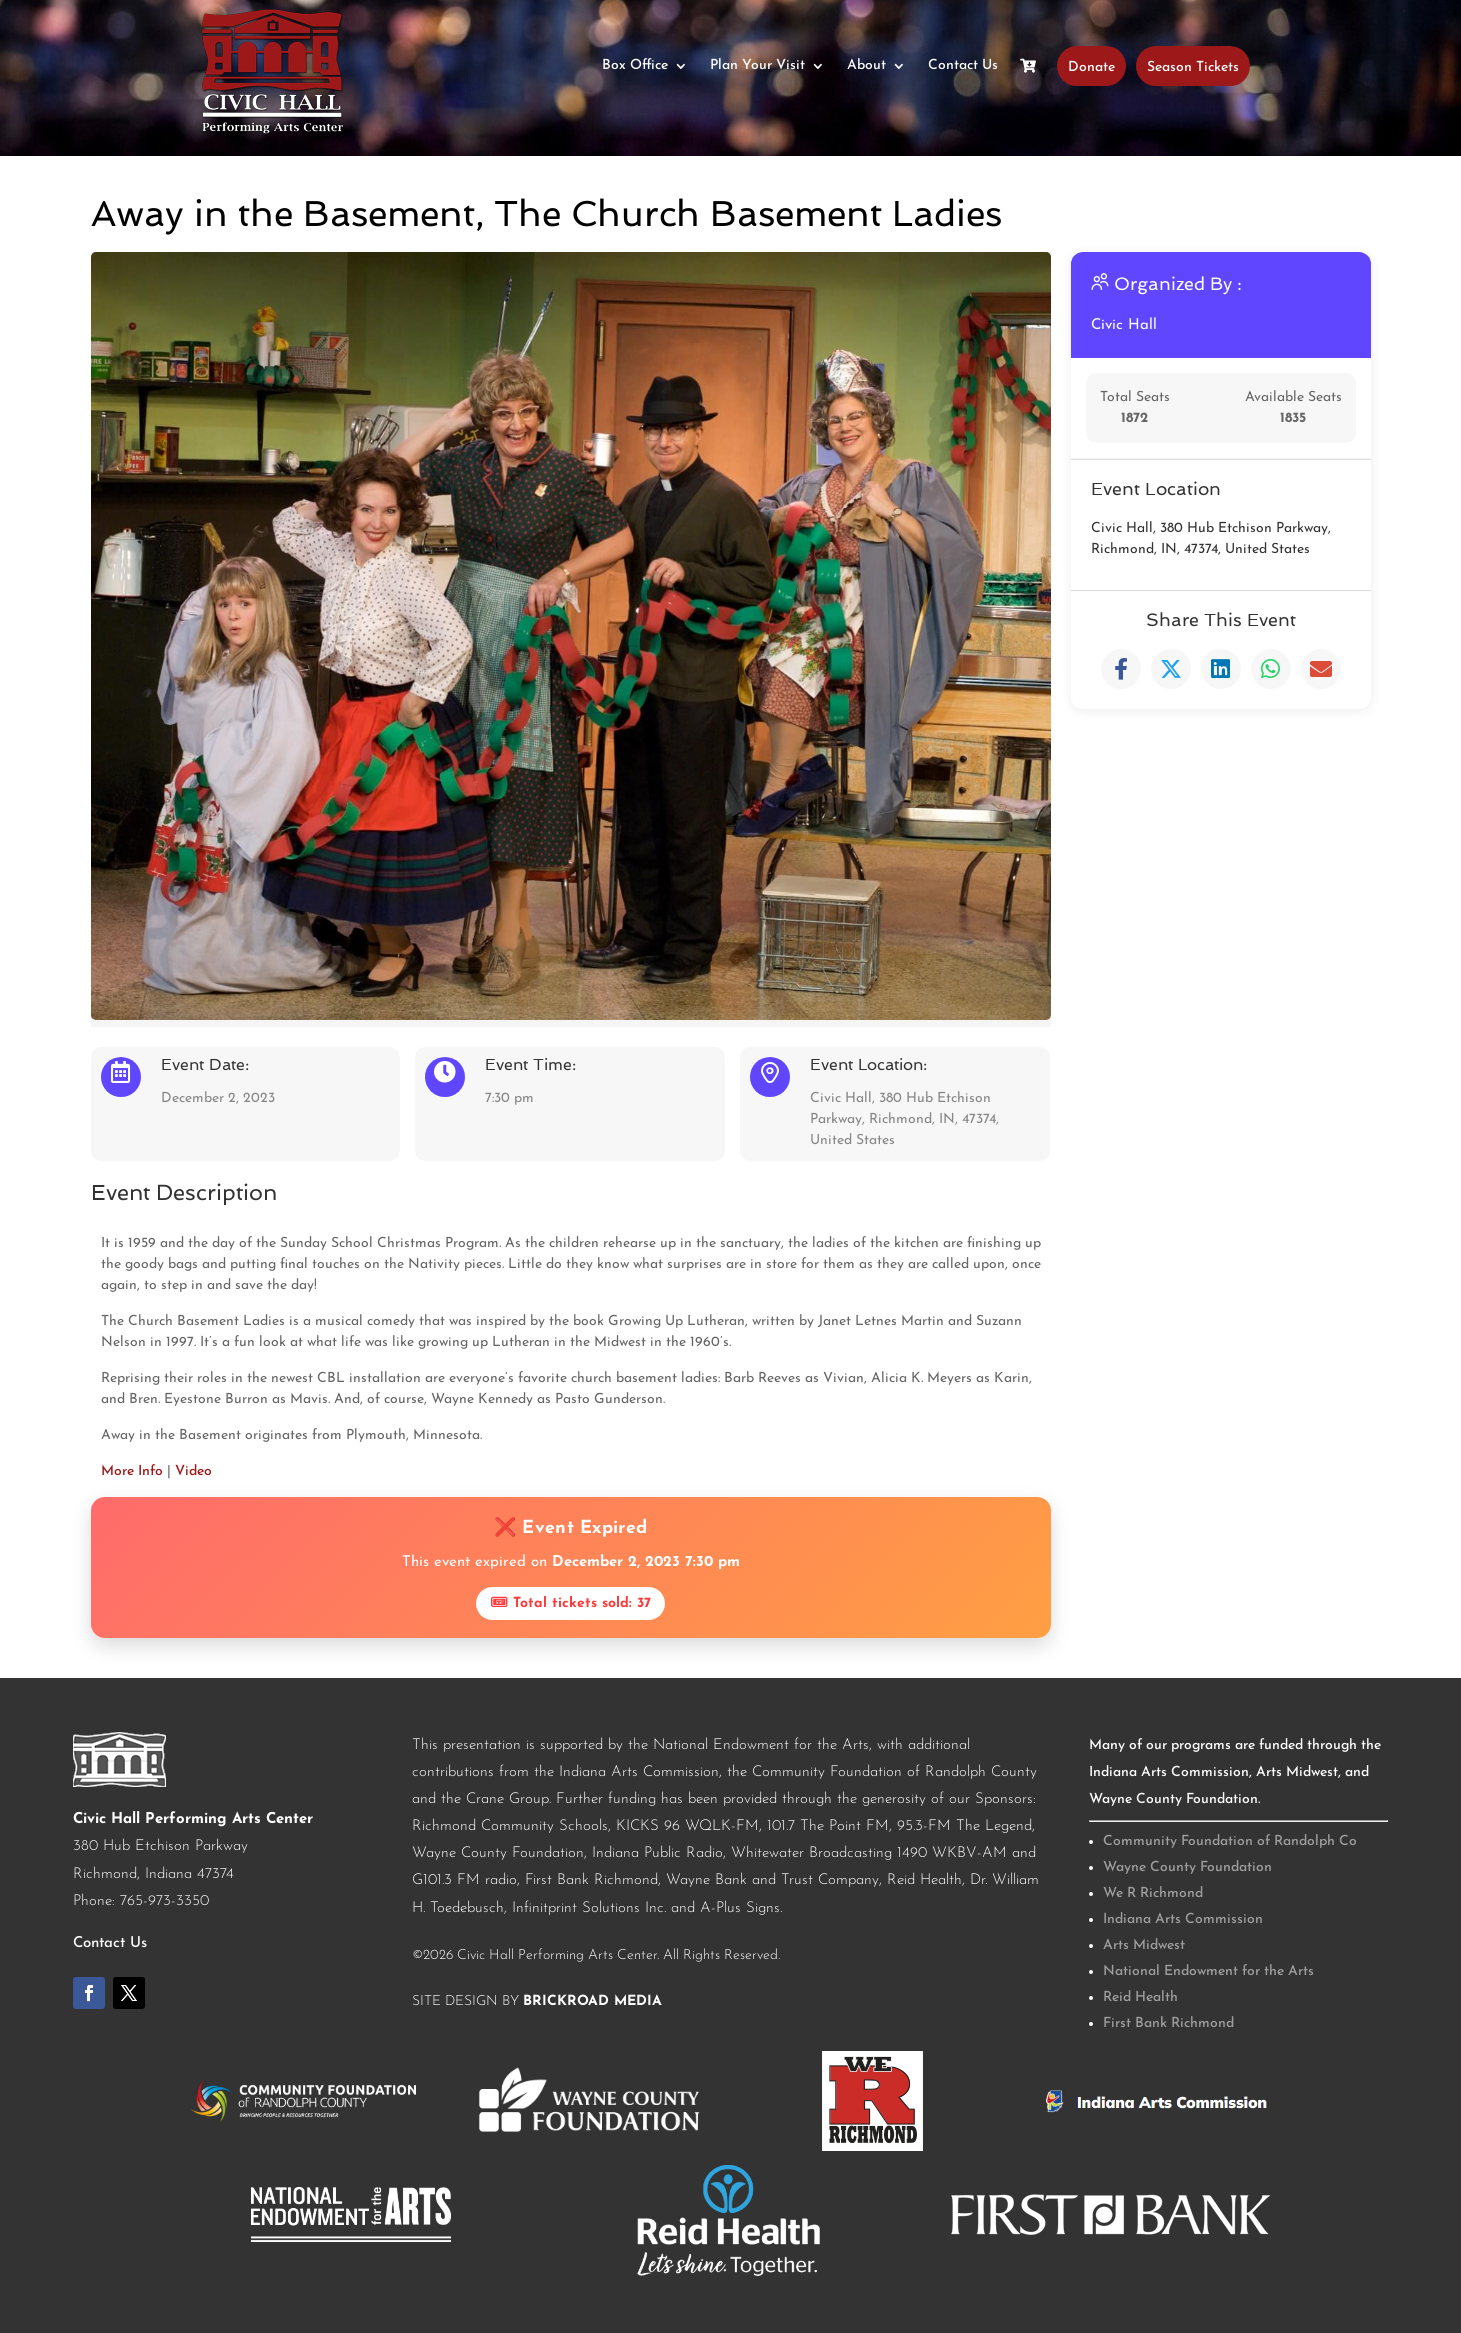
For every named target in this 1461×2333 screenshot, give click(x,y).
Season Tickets (1193, 66)
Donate (1091, 66)
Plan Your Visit (757, 66)
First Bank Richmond (1168, 2023)
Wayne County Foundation (1187, 1867)
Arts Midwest (1144, 1945)
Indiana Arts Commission (1183, 1919)
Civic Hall (1125, 325)
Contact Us (963, 66)
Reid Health (1140, 1997)
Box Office (635, 66)
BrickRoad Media (592, 2001)
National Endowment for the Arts (1208, 1971)
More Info (132, 1471)
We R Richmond (1153, 1893)
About (866, 66)
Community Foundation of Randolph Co (1230, 1841)
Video (193, 1471)
